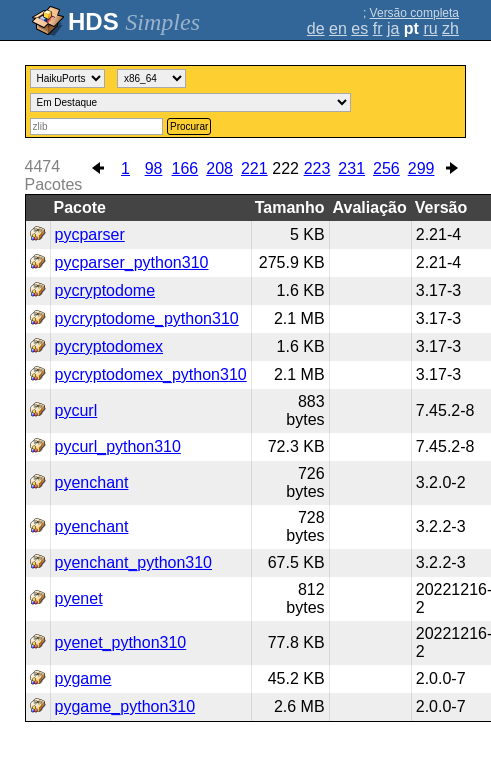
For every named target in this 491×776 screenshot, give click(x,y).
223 (317, 168)
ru (430, 28)
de (316, 28)
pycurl (76, 410)
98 (154, 168)
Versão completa (414, 13)
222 (285, 168)
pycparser (90, 234)
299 (421, 168)
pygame (83, 678)
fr (378, 28)
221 (254, 168)
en (338, 28)
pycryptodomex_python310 (151, 374)
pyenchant (92, 482)
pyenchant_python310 (133, 562)
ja (393, 28)
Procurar (189, 126)
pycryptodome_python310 (147, 318)
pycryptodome (105, 290)
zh (450, 28)
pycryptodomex (109, 346)
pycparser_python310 (132, 262)
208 (219, 168)
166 (185, 168)
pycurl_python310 (118, 446)
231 (351, 168)
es (359, 28)
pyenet (79, 598)
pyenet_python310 (121, 642)
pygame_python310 (125, 706)
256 (386, 168)
